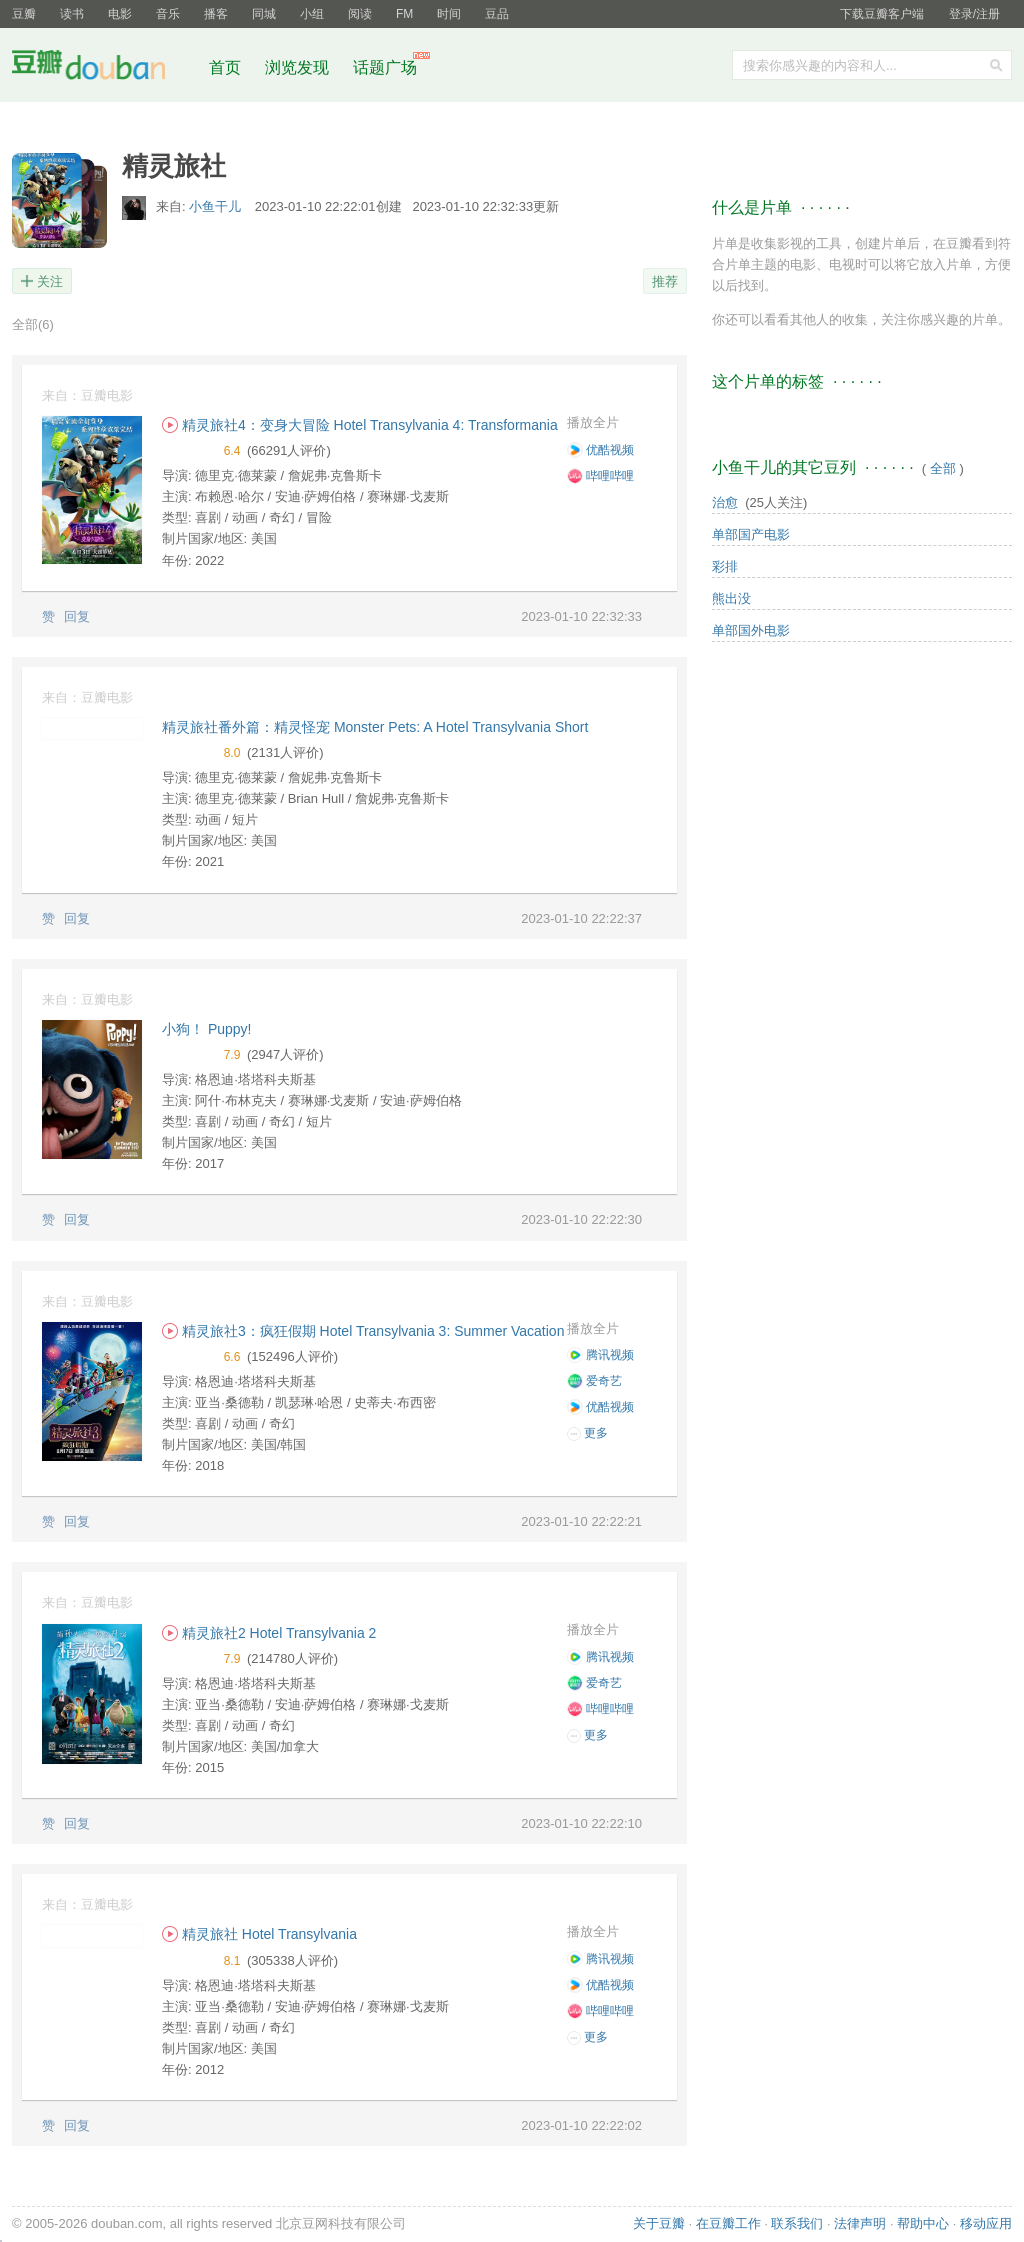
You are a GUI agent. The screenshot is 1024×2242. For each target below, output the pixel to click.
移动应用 (986, 2223)
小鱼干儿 (217, 206)
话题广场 (385, 67)
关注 (50, 281)
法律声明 (860, 2223)
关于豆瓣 (659, 2223)
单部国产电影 (751, 534)
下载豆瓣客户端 (882, 14)
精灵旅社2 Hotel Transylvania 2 (269, 1633)
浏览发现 (299, 67)
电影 (120, 14)
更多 (587, 1433)
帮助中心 (923, 2223)
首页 (225, 67)
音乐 (168, 14)
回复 (77, 616)
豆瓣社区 (104, 68)
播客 (216, 14)
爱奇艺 (594, 1381)
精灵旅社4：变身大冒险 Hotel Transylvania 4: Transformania (360, 425)
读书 (72, 14)
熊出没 (731, 598)
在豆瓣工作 (728, 2223)
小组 (312, 14)
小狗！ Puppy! (206, 1029)
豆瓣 (24, 14)
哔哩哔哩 (600, 476)
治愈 (725, 502)
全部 (33, 324)
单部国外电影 (751, 630)
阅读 (360, 14)
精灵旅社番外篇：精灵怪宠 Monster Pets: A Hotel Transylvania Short (375, 727)
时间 (449, 14)
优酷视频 (600, 450)
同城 (264, 14)
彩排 (725, 566)
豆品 (497, 14)
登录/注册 (974, 14)
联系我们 (797, 2223)
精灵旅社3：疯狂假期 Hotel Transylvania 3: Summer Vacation (363, 1331)
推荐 (665, 281)
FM (404, 14)
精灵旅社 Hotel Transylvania (259, 1934)
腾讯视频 (600, 1355)
